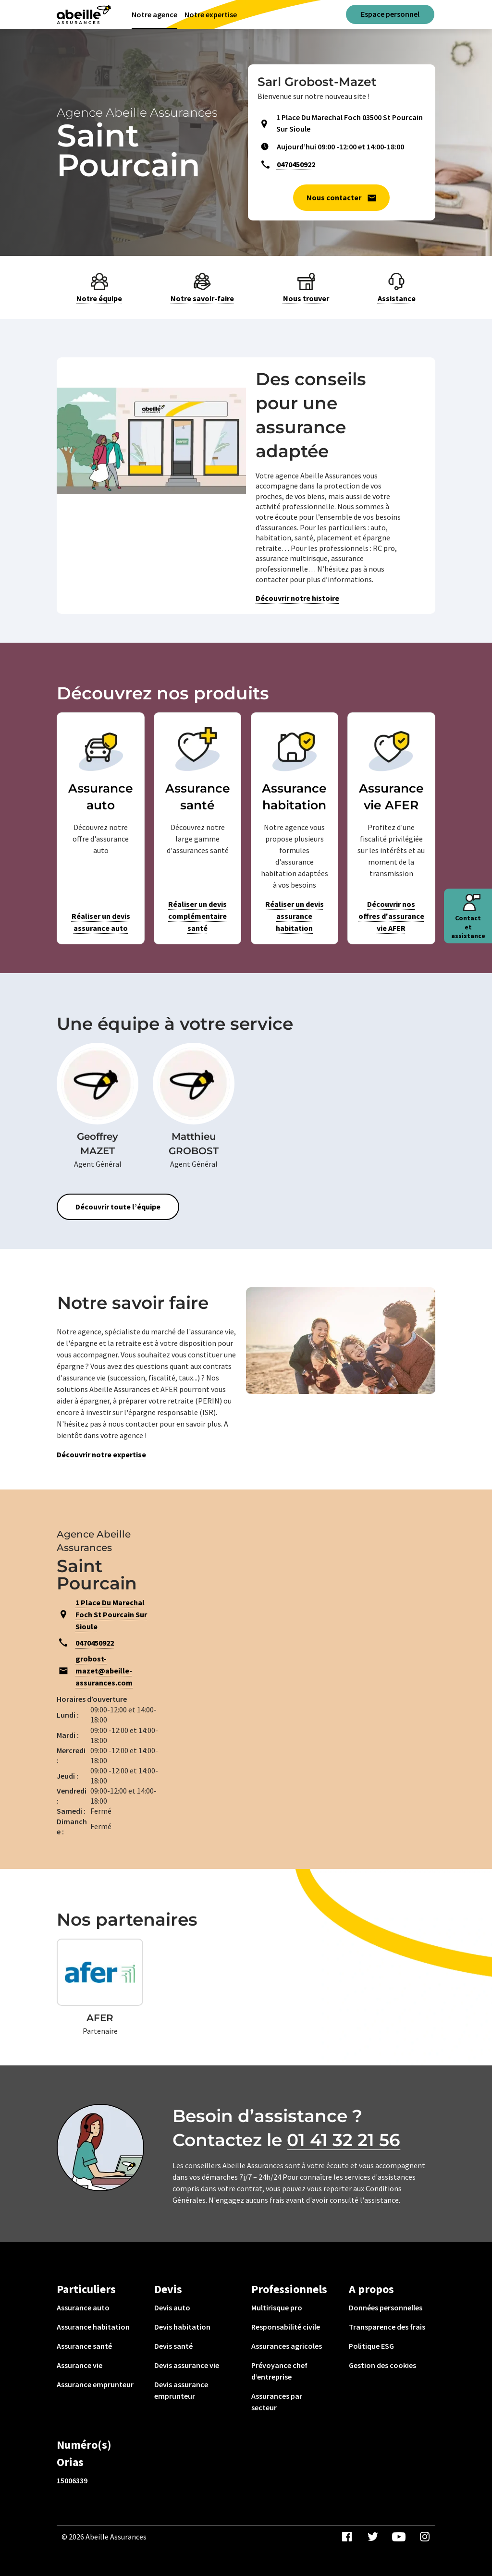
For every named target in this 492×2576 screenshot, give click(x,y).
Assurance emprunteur (95, 2384)
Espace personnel (390, 14)
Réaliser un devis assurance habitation (294, 916)
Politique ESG (371, 2346)
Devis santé (173, 2346)
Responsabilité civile (285, 2327)
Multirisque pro (276, 2307)
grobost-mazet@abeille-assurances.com (104, 1670)
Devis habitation (182, 2327)
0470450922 (296, 164)
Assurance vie (79, 2365)
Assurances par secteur (276, 2401)
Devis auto (172, 2307)
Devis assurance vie (186, 2365)
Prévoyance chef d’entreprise (279, 2370)
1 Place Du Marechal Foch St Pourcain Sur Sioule (111, 1614)
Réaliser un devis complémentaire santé (197, 916)
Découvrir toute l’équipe (117, 1206)
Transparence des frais (387, 2327)
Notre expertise (210, 14)
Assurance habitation (93, 2327)
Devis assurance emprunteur (181, 2390)
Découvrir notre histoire (297, 598)
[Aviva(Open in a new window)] (84, 14)
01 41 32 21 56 (343, 2139)
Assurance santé (84, 2346)
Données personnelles (385, 2307)
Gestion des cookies (382, 2365)
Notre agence (154, 14)
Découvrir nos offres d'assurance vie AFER (391, 916)
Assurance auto (83, 2307)
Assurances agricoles (286, 2346)
